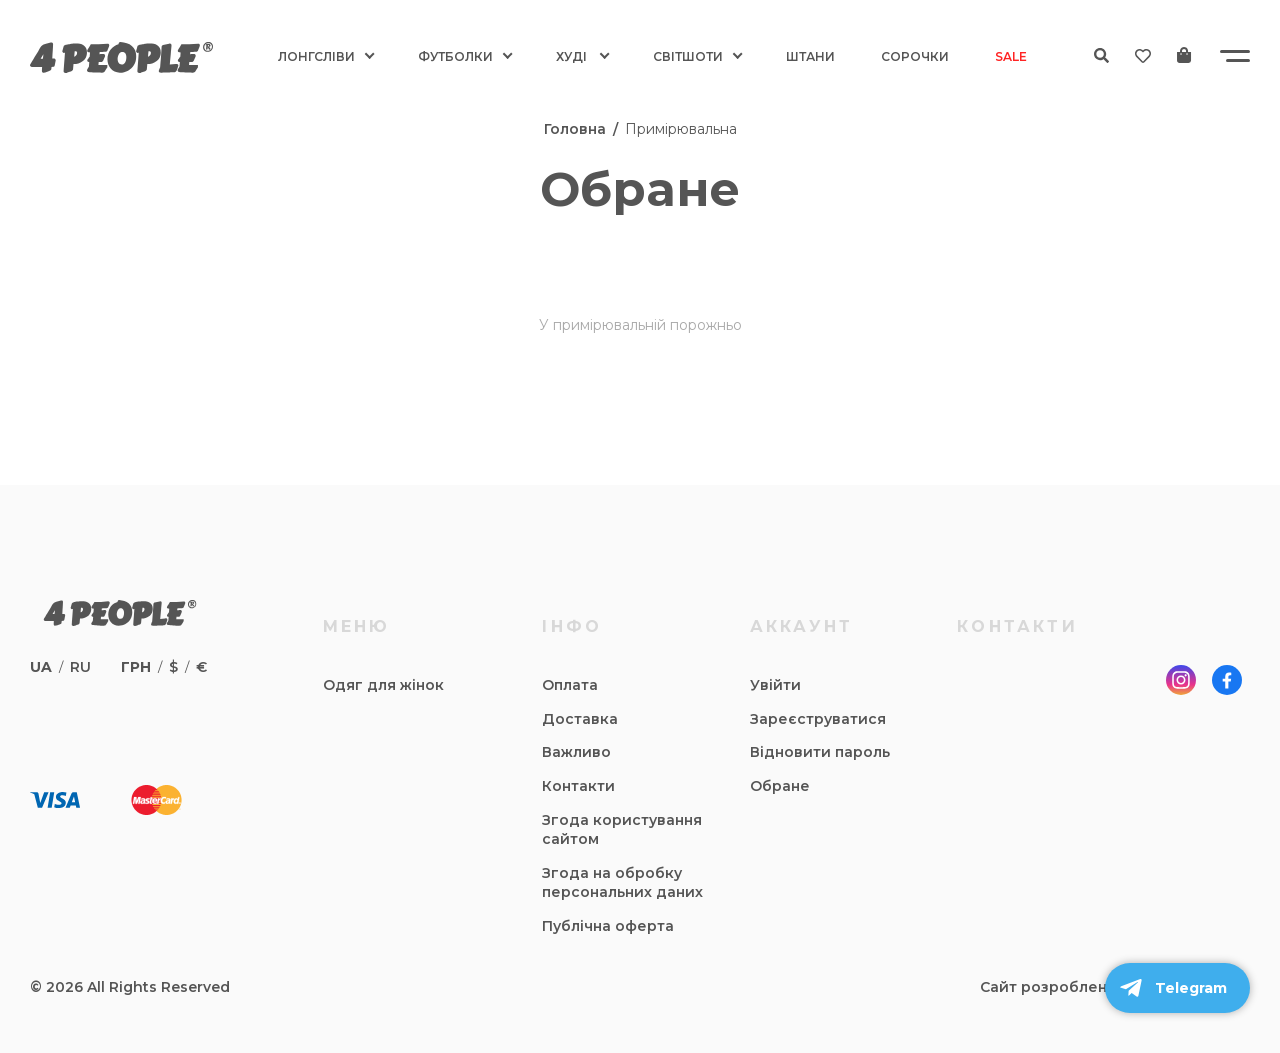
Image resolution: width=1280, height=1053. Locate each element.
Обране (780, 786)
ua (41, 667)
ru (80, 667)
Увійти (775, 685)
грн (136, 667)
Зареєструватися (818, 719)
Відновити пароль (820, 752)
